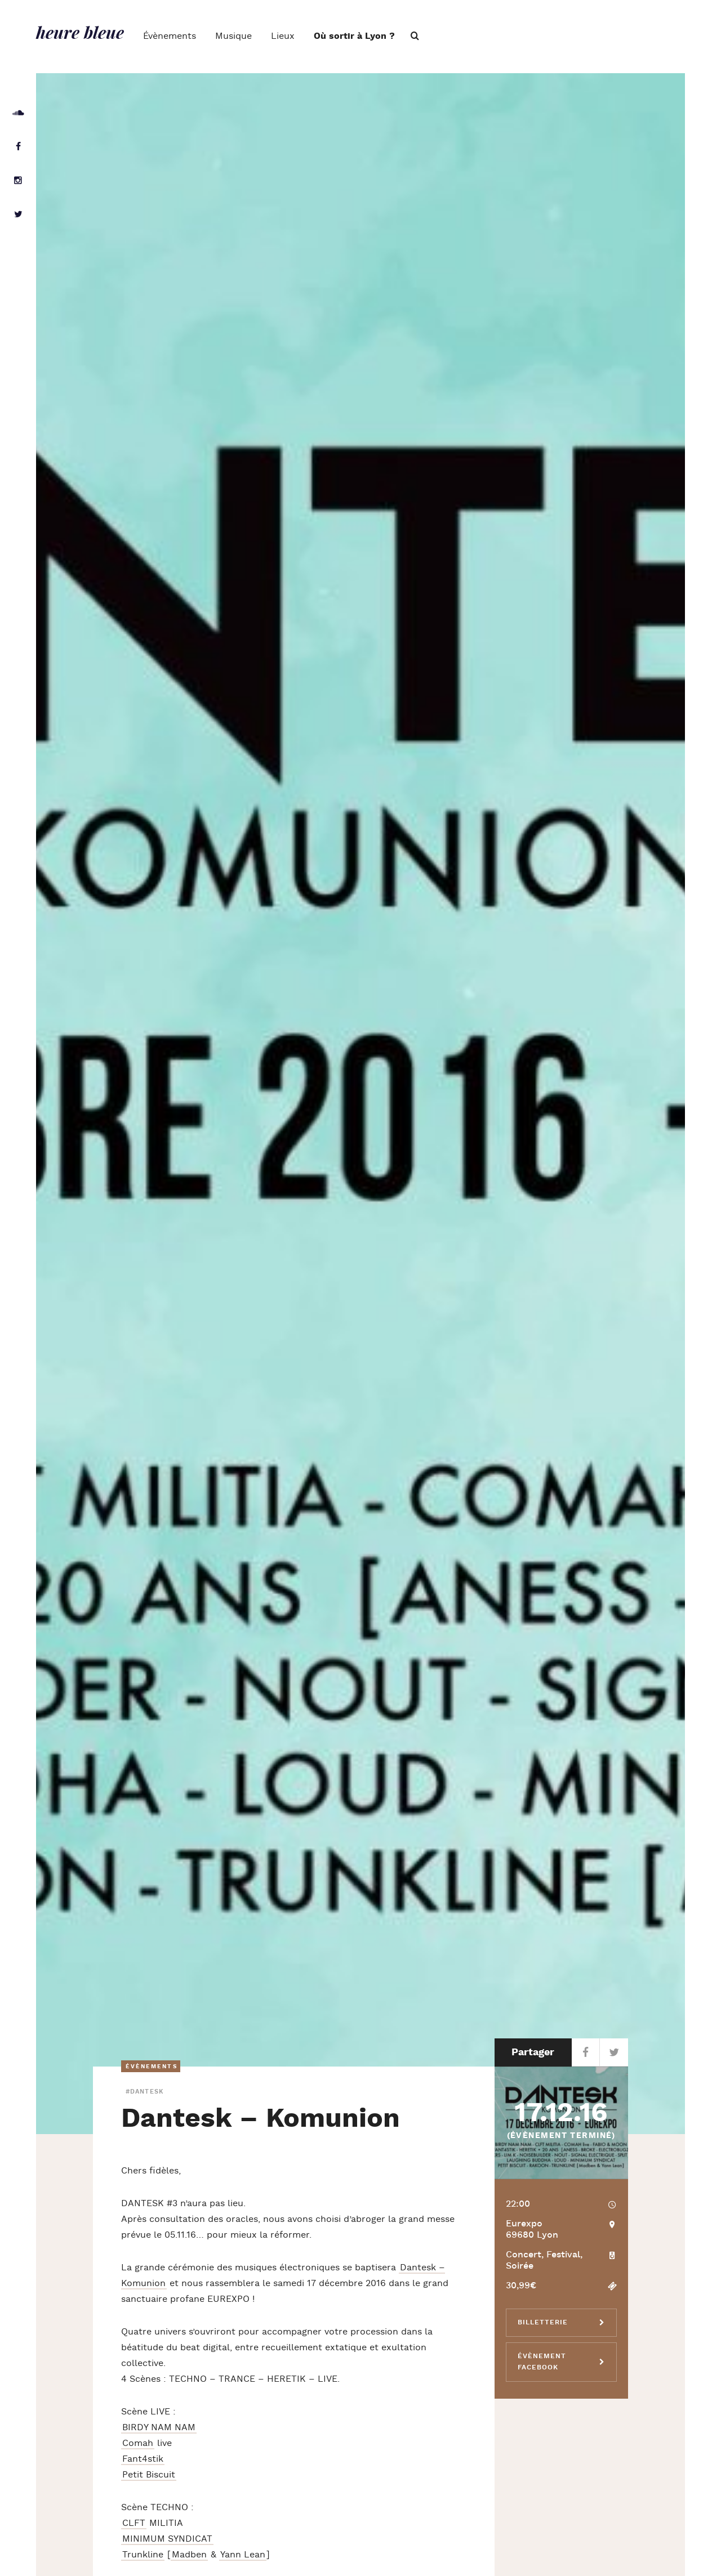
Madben (189, 2555)
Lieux (283, 36)
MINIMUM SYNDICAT (167, 2539)
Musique (233, 36)
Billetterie (543, 2322)
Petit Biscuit (148, 2475)
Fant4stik (142, 2459)
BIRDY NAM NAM (158, 2428)
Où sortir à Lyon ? (354, 36)
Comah (137, 2443)
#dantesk (144, 2092)
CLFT (133, 2523)
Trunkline (142, 2555)
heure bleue (80, 32)
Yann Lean (242, 2555)
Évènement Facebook (542, 2362)
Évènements (169, 36)
